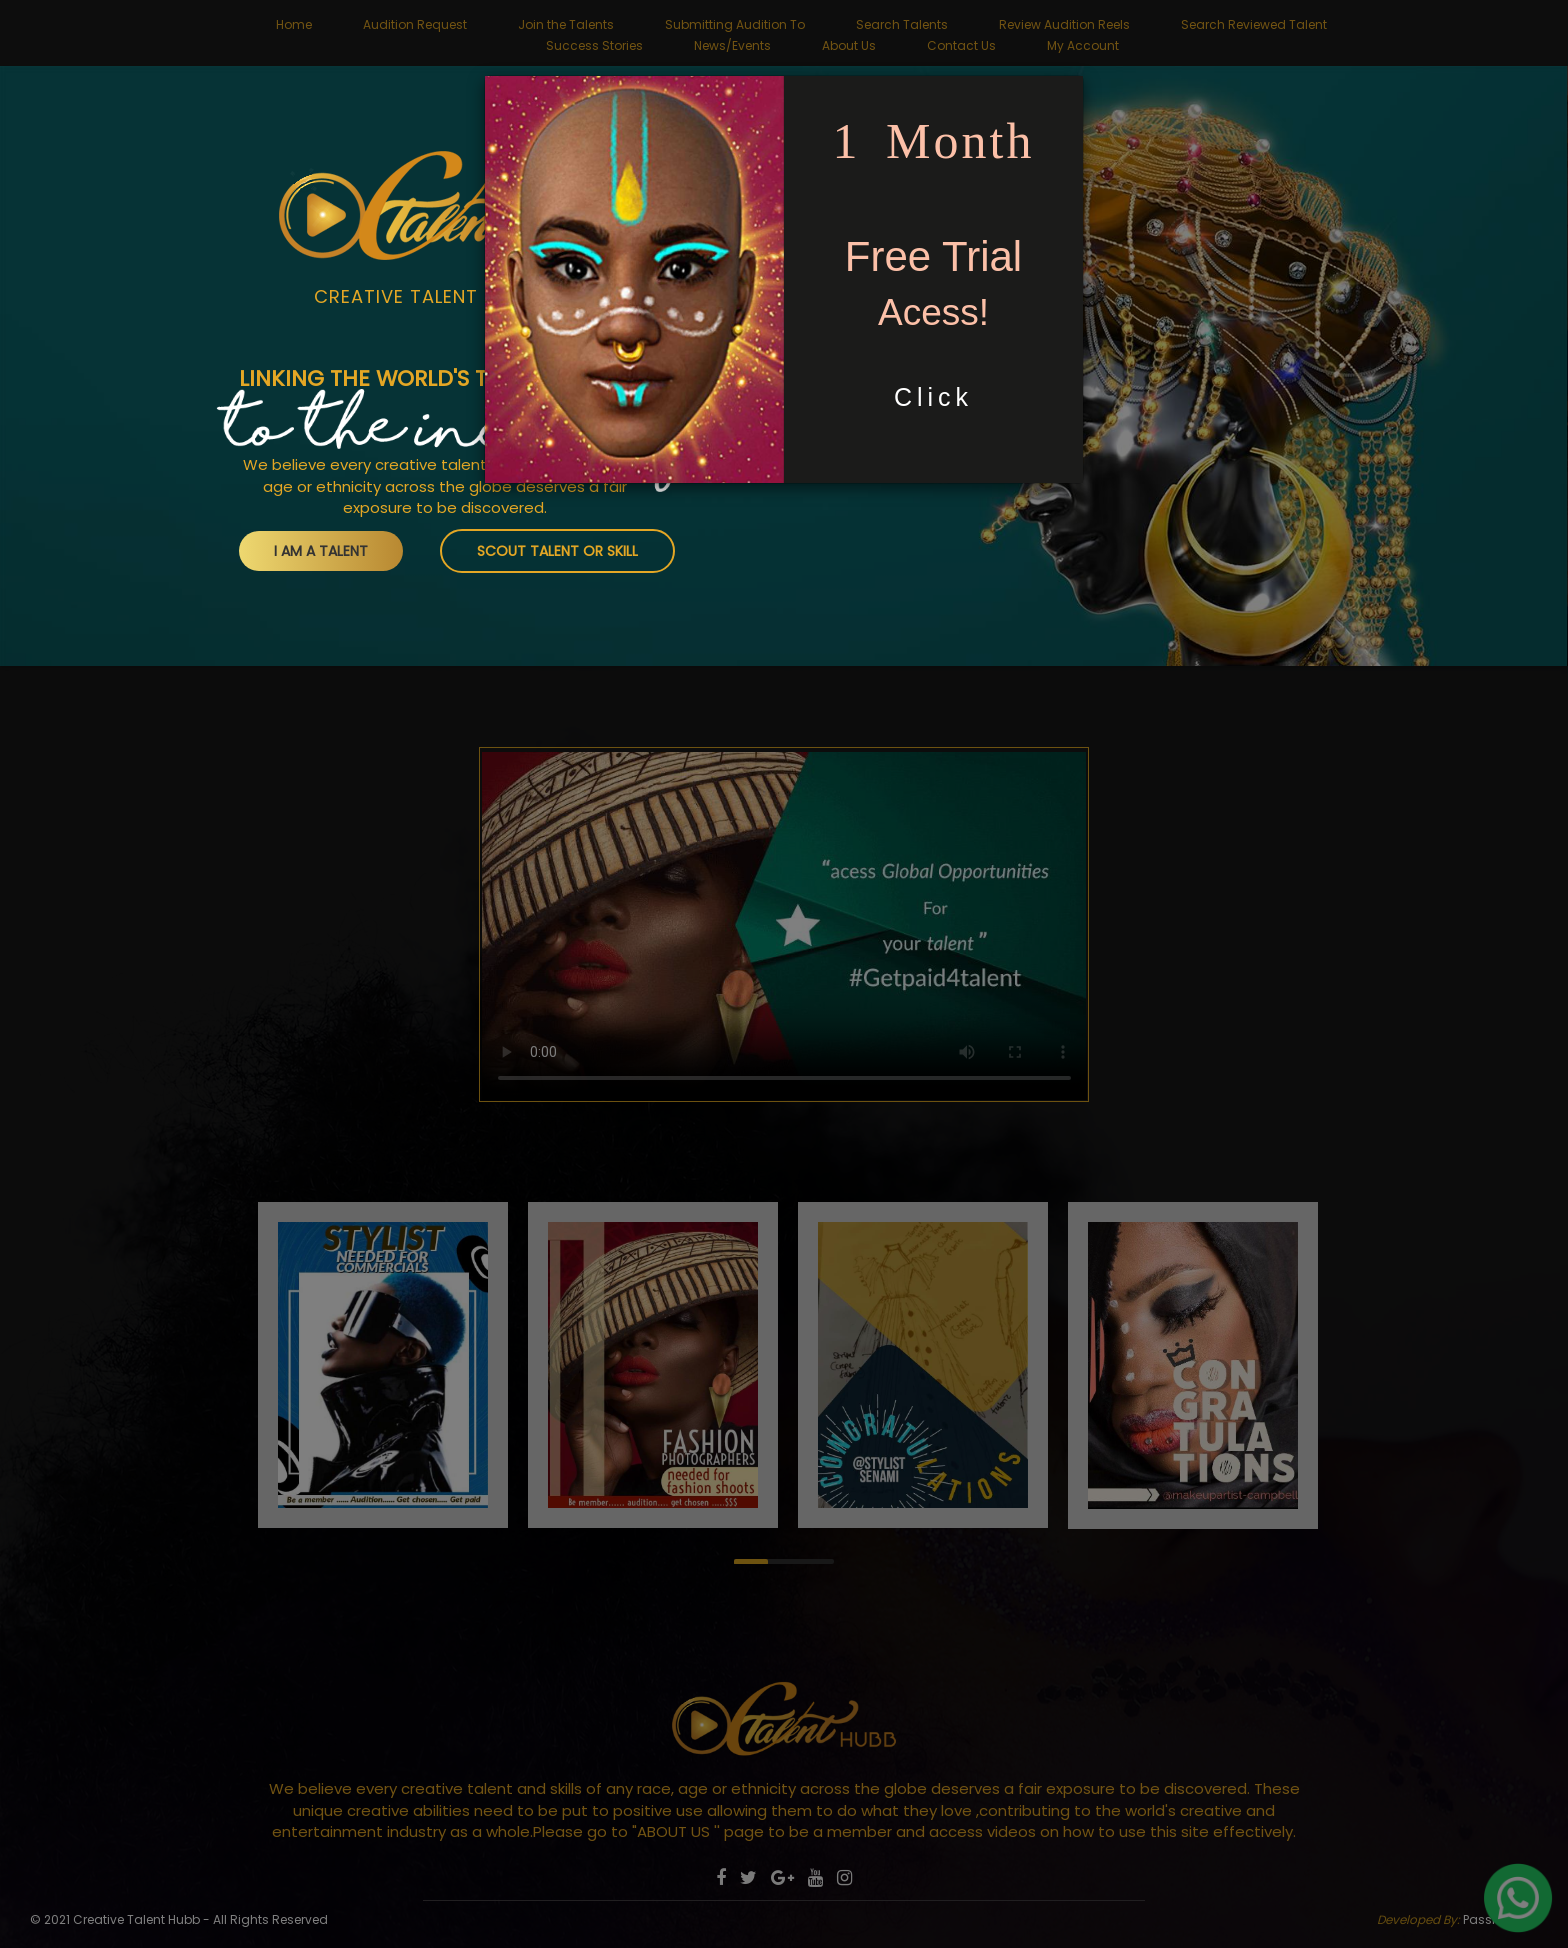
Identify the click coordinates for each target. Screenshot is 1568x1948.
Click (933, 397)
